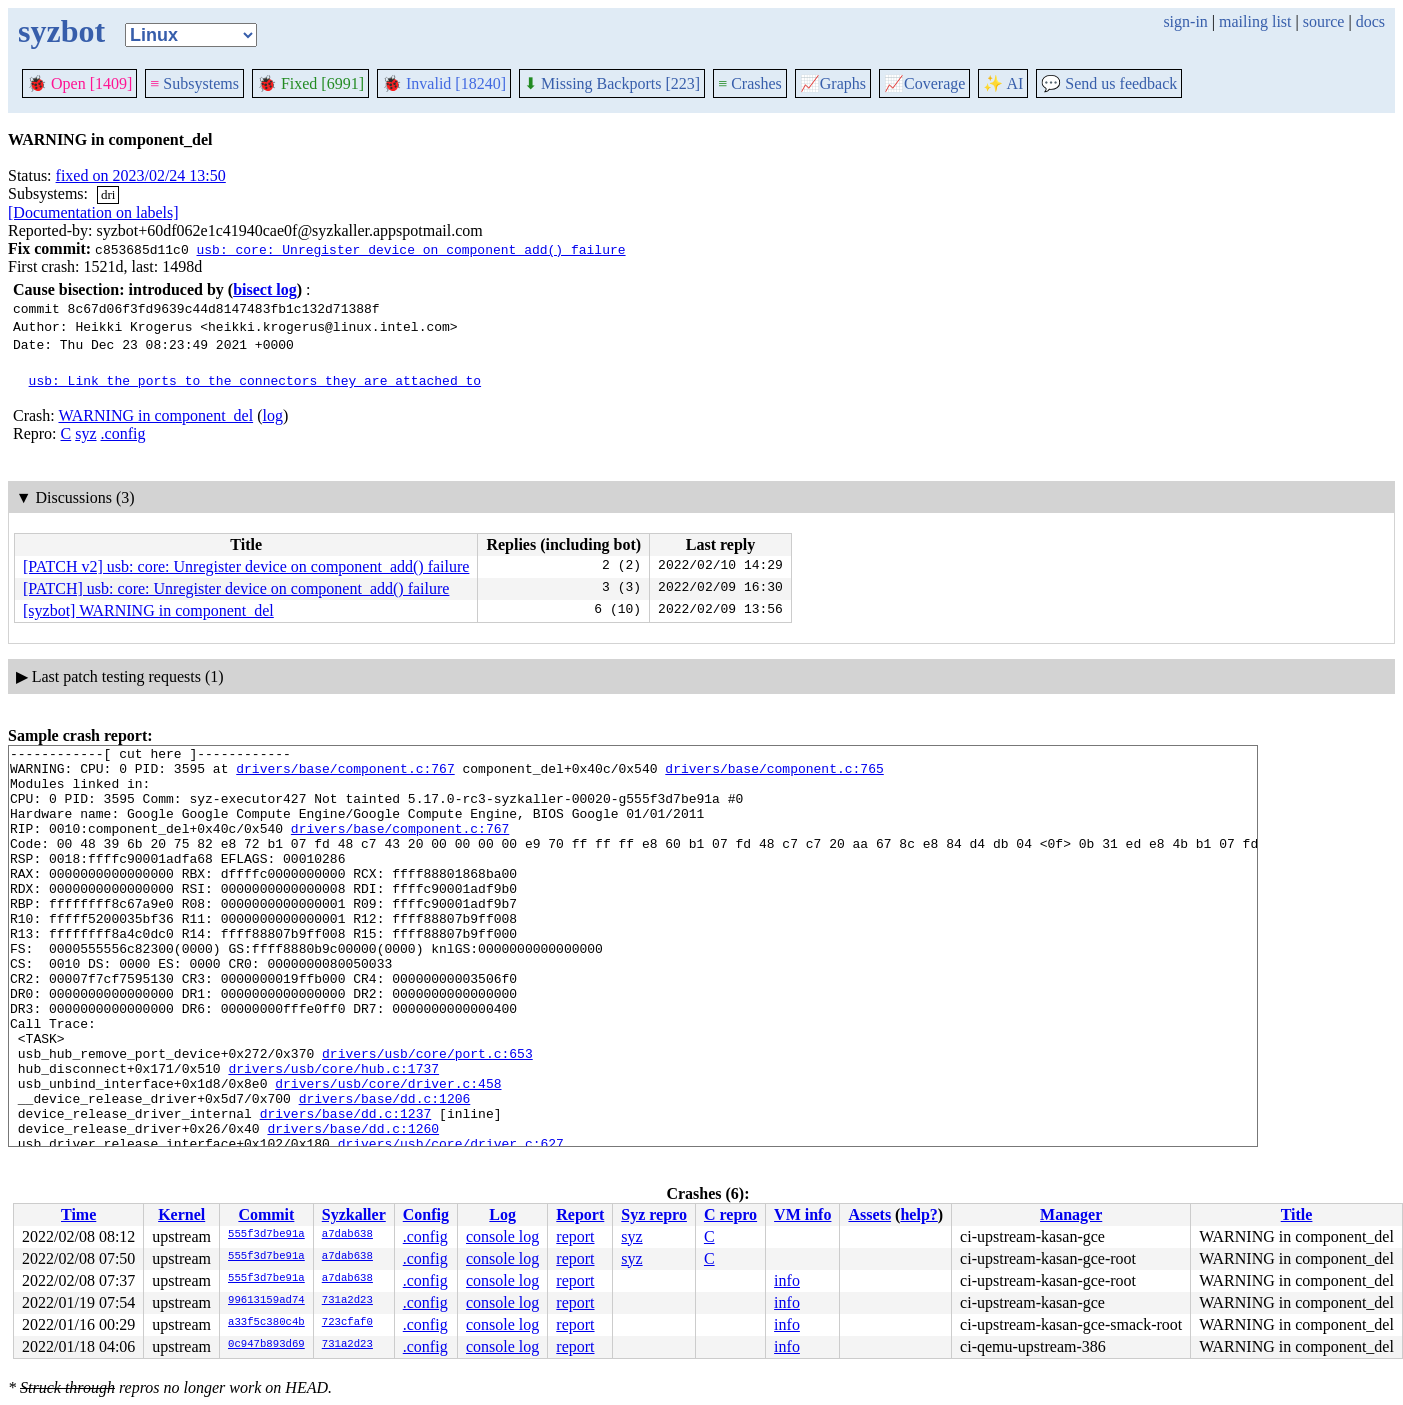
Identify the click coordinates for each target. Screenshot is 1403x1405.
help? (918, 1214)
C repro (730, 1214)
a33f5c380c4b (266, 1323)
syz (85, 433)
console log (502, 1236)
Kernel (181, 1214)
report (575, 1236)
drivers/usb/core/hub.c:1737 (333, 1134)
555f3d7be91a (266, 1235)
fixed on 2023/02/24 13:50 (141, 175)
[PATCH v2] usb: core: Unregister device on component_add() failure (246, 566)
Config (426, 1214)
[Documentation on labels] (93, 212)
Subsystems (194, 83)
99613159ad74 (266, 1301)
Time (78, 1214)
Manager (1071, 1214)
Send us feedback (1109, 83)
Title (1297, 1214)
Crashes (750, 83)
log (272, 415)
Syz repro (654, 1214)
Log (502, 1214)
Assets (869, 1214)
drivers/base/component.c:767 (345, 774)
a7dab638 (347, 1235)
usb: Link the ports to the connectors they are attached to (255, 380)
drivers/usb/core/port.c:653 (427, 1116)
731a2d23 (347, 1301)
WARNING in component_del (155, 415)
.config (123, 433)
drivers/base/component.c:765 (774, 774)
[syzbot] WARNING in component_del (148, 610)
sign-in (1185, 21)
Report (580, 1214)
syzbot (61, 31)
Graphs (833, 83)
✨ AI (1003, 83)
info (787, 1280)
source (1324, 21)
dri (108, 194)
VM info (802, 1214)
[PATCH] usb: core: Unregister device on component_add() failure (236, 588)
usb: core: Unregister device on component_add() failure (410, 249)
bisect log (265, 289)
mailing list (1255, 21)
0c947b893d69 (266, 1345)
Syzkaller (354, 1214)
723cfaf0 (347, 1323)
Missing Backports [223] (612, 83)
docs (1370, 21)
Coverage (924, 83)
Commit (266, 1214)
